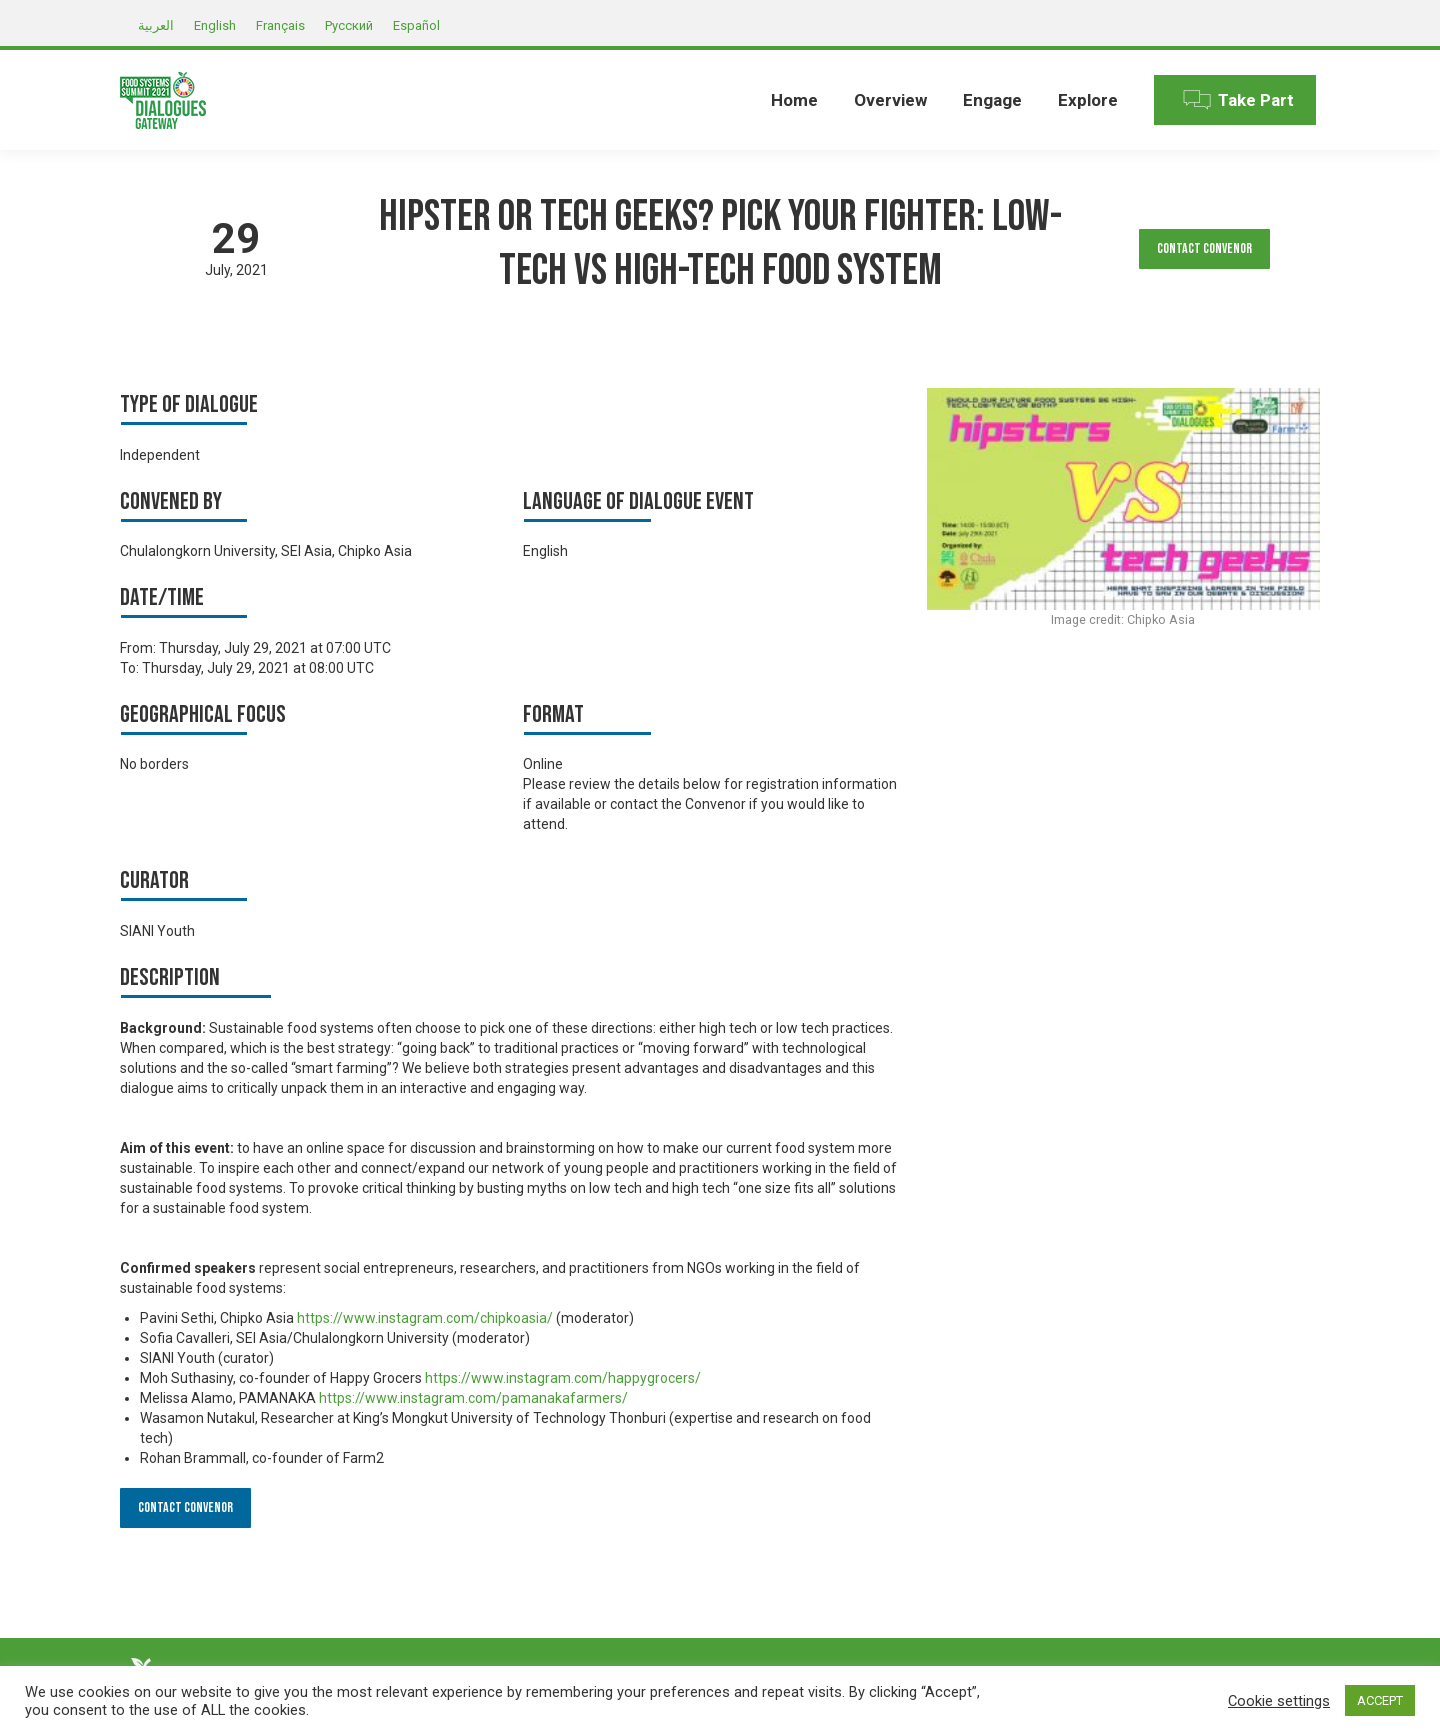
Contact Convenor (1204, 248)
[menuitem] (794, 100)
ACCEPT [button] (1380, 1700)
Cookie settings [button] (1279, 1701)
